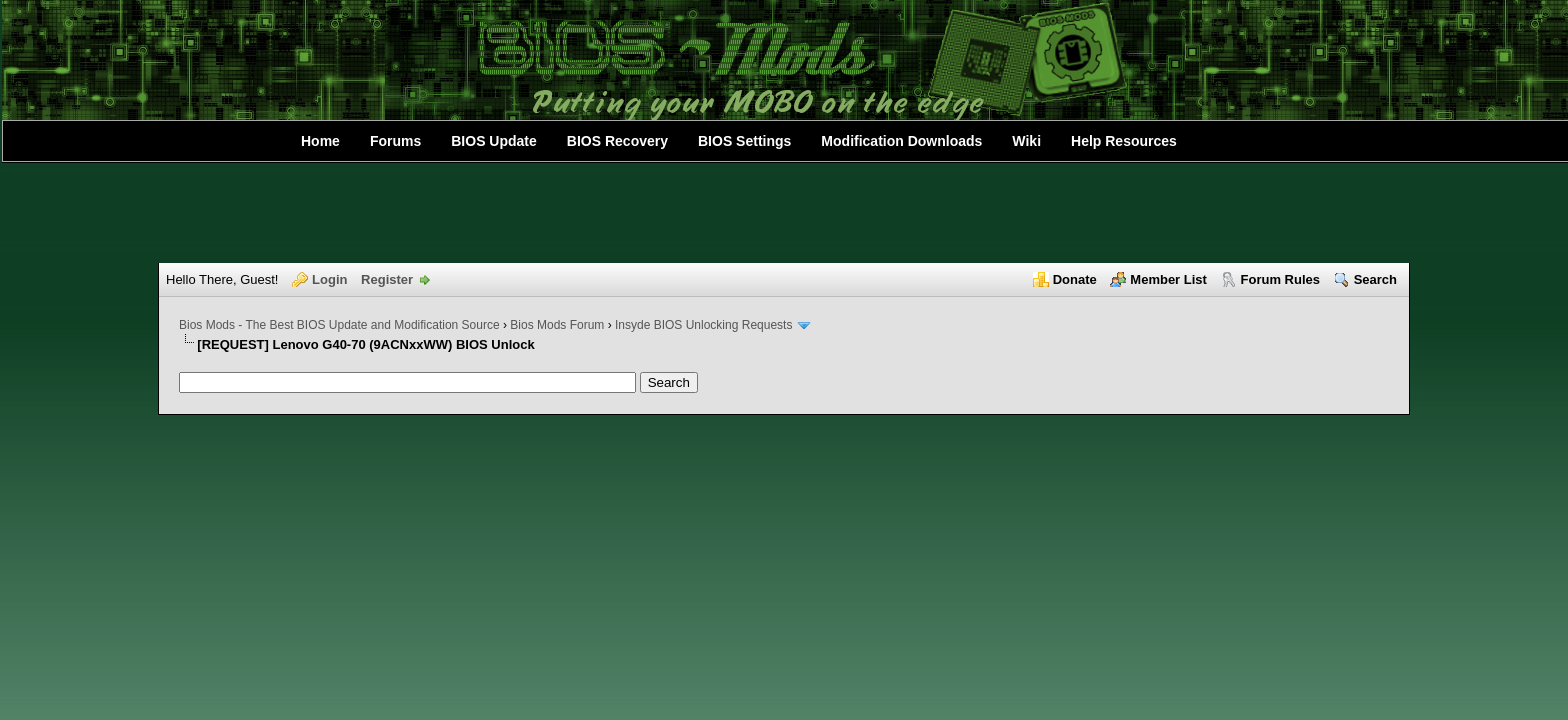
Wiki (1026, 141)
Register (387, 279)
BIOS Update (494, 141)
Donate (1075, 279)
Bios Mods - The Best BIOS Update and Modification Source (339, 325)
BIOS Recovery (617, 141)
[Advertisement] (784, 213)
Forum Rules (1280, 279)
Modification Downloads (901, 141)
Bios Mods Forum (557, 325)
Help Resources (1124, 141)
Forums (395, 141)
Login (329, 279)
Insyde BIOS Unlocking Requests (703, 325)
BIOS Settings (744, 141)
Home (320, 141)
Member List (1168, 279)
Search (1375, 279)
